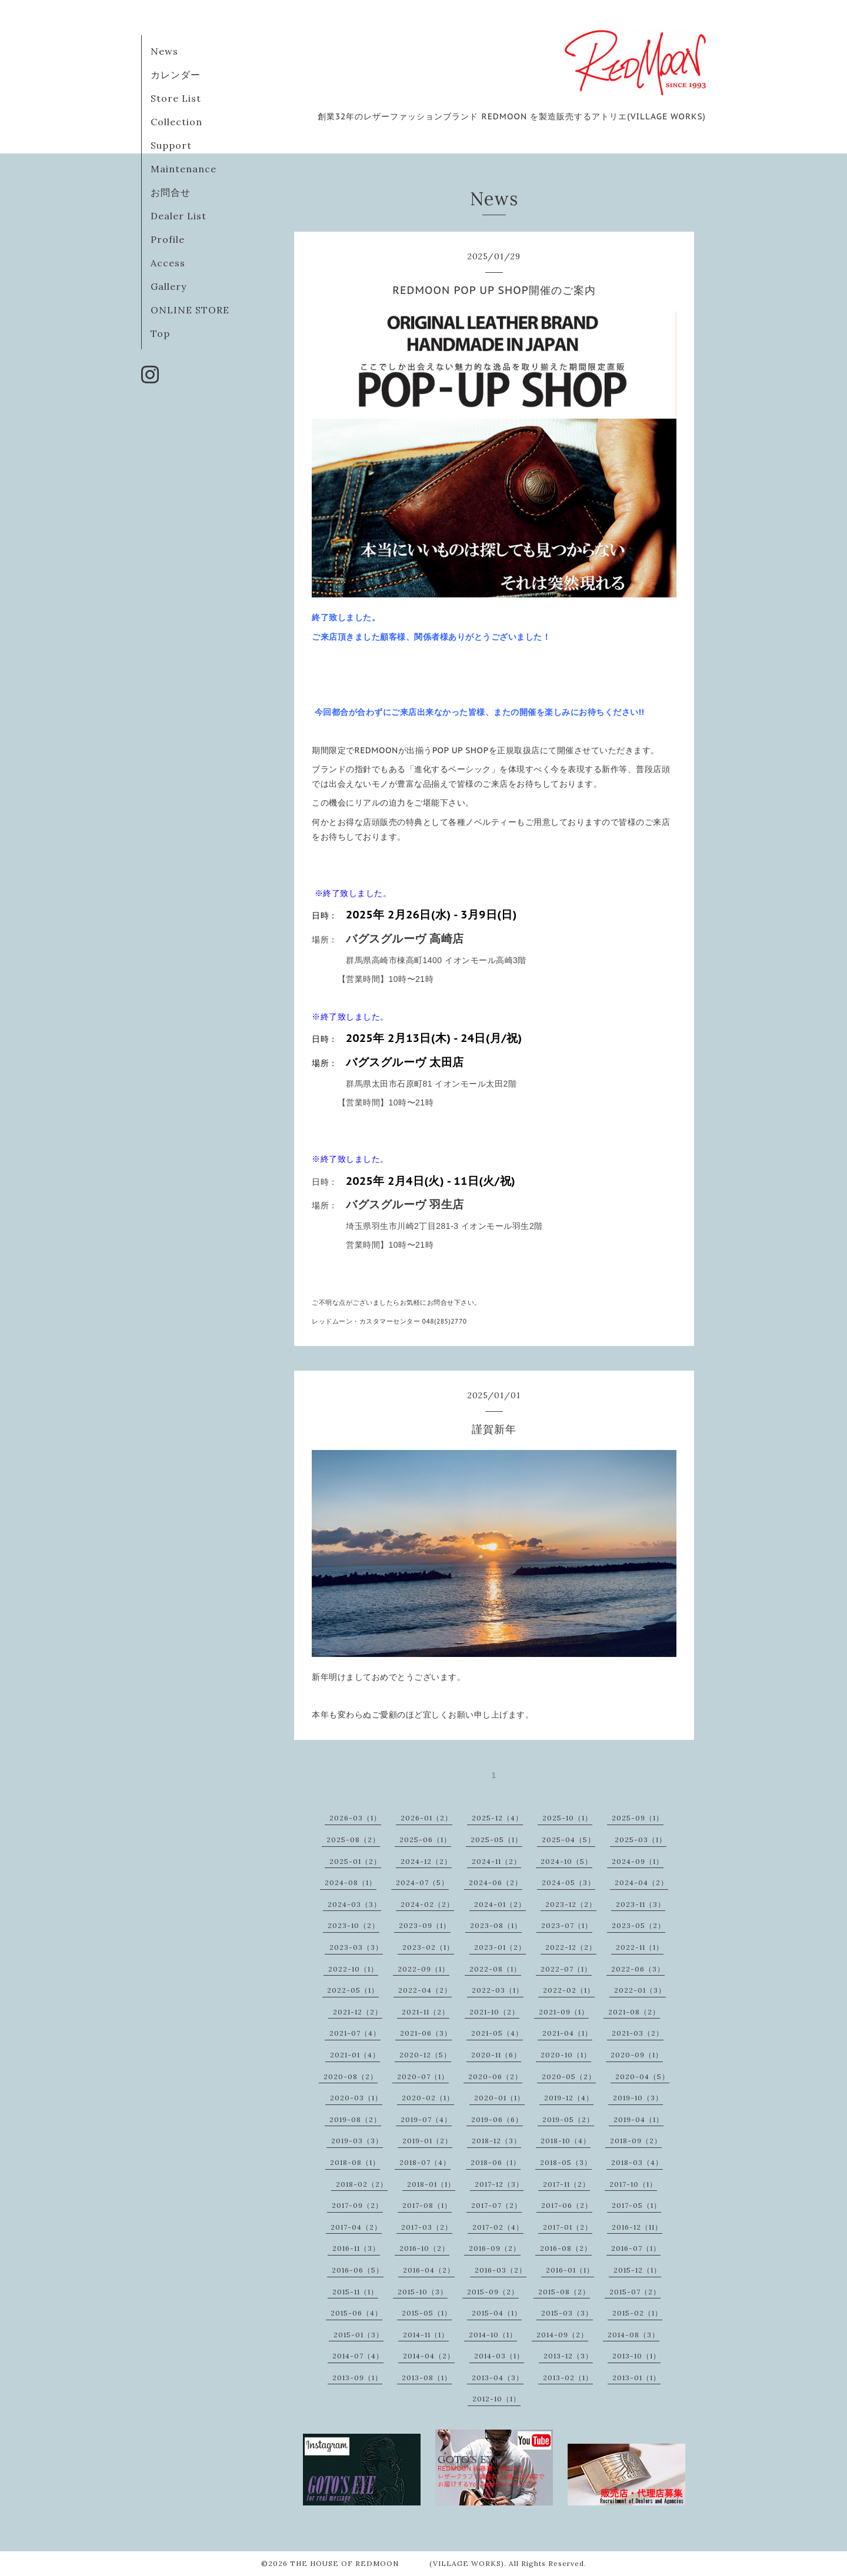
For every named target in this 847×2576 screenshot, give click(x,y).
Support (171, 145)
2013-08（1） (427, 2377)
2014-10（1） (493, 2334)
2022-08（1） (495, 1968)
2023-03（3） (356, 1947)
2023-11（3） (640, 1904)
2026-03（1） (355, 1817)
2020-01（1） (499, 2097)
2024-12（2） (426, 1861)
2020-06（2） (495, 2076)
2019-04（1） (638, 2119)
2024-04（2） (641, 1882)
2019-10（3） (638, 2097)
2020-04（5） (642, 2076)
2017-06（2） (566, 2205)
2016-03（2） (500, 2270)
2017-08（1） (427, 2205)
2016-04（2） (429, 2270)
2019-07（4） (426, 2119)
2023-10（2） (353, 1925)
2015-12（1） (637, 2270)
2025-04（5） (568, 1839)
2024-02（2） (427, 1904)
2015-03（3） (567, 2312)
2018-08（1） (355, 2162)
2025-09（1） (637, 1817)
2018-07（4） (425, 2162)
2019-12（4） (568, 2097)
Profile (168, 239)
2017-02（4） (497, 2227)
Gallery (168, 286)
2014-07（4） (358, 2355)
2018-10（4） (566, 2140)
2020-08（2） (351, 2076)
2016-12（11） (637, 2227)
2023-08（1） (496, 1925)
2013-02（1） (568, 2377)
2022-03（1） (497, 1990)
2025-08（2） (353, 1839)
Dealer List (178, 216)
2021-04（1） (567, 2033)
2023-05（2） (638, 1925)
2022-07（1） (566, 1968)
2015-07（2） (635, 2291)
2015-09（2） (493, 2291)
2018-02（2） (362, 2184)
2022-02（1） (569, 1990)
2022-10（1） (353, 1968)
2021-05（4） (497, 2033)
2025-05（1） (496, 1839)
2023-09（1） (425, 1925)
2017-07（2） (496, 2205)
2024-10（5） (566, 1861)
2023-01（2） (500, 1947)
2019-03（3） (357, 2140)
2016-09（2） (495, 2248)
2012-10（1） (496, 2398)
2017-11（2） (566, 2184)
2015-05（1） (427, 2312)
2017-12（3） (499, 2184)
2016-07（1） (636, 2248)
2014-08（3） (633, 2334)
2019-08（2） (355, 2119)
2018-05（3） (566, 2162)
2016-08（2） (566, 2248)
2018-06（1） (496, 2162)
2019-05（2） (568, 2119)
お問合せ (171, 192)
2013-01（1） (636, 2377)
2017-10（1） (633, 2184)
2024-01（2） (500, 1904)
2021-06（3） (426, 2033)
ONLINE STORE (190, 310)
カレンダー (176, 75)
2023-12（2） (570, 1904)
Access (168, 263)
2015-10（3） (423, 2291)
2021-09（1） (564, 2011)
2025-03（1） (640, 1839)
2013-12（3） (568, 2355)
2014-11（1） (426, 2334)
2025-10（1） (567, 1817)
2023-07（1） (566, 1925)
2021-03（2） (637, 2033)
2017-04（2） (356, 2227)
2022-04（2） (425, 1990)
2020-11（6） (496, 2054)
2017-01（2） (567, 2227)
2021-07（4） (355, 2033)
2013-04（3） (497, 2377)
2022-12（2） (570, 1947)
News (164, 51)
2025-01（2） (355, 1861)
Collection (176, 122)
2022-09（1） (423, 1968)
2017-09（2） (357, 2205)
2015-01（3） (359, 2334)
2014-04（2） (429, 2355)
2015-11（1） (355, 2291)
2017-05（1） (636, 2205)
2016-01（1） (570, 2270)
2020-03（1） (356, 2097)
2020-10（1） (566, 2054)
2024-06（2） (495, 1882)
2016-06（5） (358, 2270)
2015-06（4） (356, 2312)
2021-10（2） (494, 2011)
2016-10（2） (424, 2248)
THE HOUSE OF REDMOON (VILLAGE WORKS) (397, 2563)
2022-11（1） (639, 1947)
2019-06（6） (497, 2119)
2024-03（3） (354, 1904)
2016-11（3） (356, 2248)
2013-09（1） (357, 2377)
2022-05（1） (353, 1990)
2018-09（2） (636, 2140)
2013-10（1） (636, 2355)
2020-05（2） (569, 2076)
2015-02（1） (637, 2312)
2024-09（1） (637, 1861)
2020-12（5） (425, 2054)
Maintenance (183, 169)
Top (160, 333)
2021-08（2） (634, 2011)
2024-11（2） (496, 1861)
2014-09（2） (562, 2334)
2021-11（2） (425, 2011)
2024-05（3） (568, 1882)
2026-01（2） (426, 1817)
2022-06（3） (638, 1968)
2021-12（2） (357, 2011)
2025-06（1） (425, 1839)
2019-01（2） (427, 2140)
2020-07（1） (423, 2076)
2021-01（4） (355, 2054)
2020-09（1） (637, 2054)
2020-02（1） (428, 2097)
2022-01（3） (640, 1990)
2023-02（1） (428, 1947)
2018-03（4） (637, 2162)
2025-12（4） (497, 1817)
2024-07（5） (422, 1882)
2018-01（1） (431, 2184)
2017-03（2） (426, 2227)
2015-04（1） (497, 2312)
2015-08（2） (564, 2291)
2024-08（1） (350, 1882)
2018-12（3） (496, 2140)
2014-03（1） (499, 2355)
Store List (176, 98)
